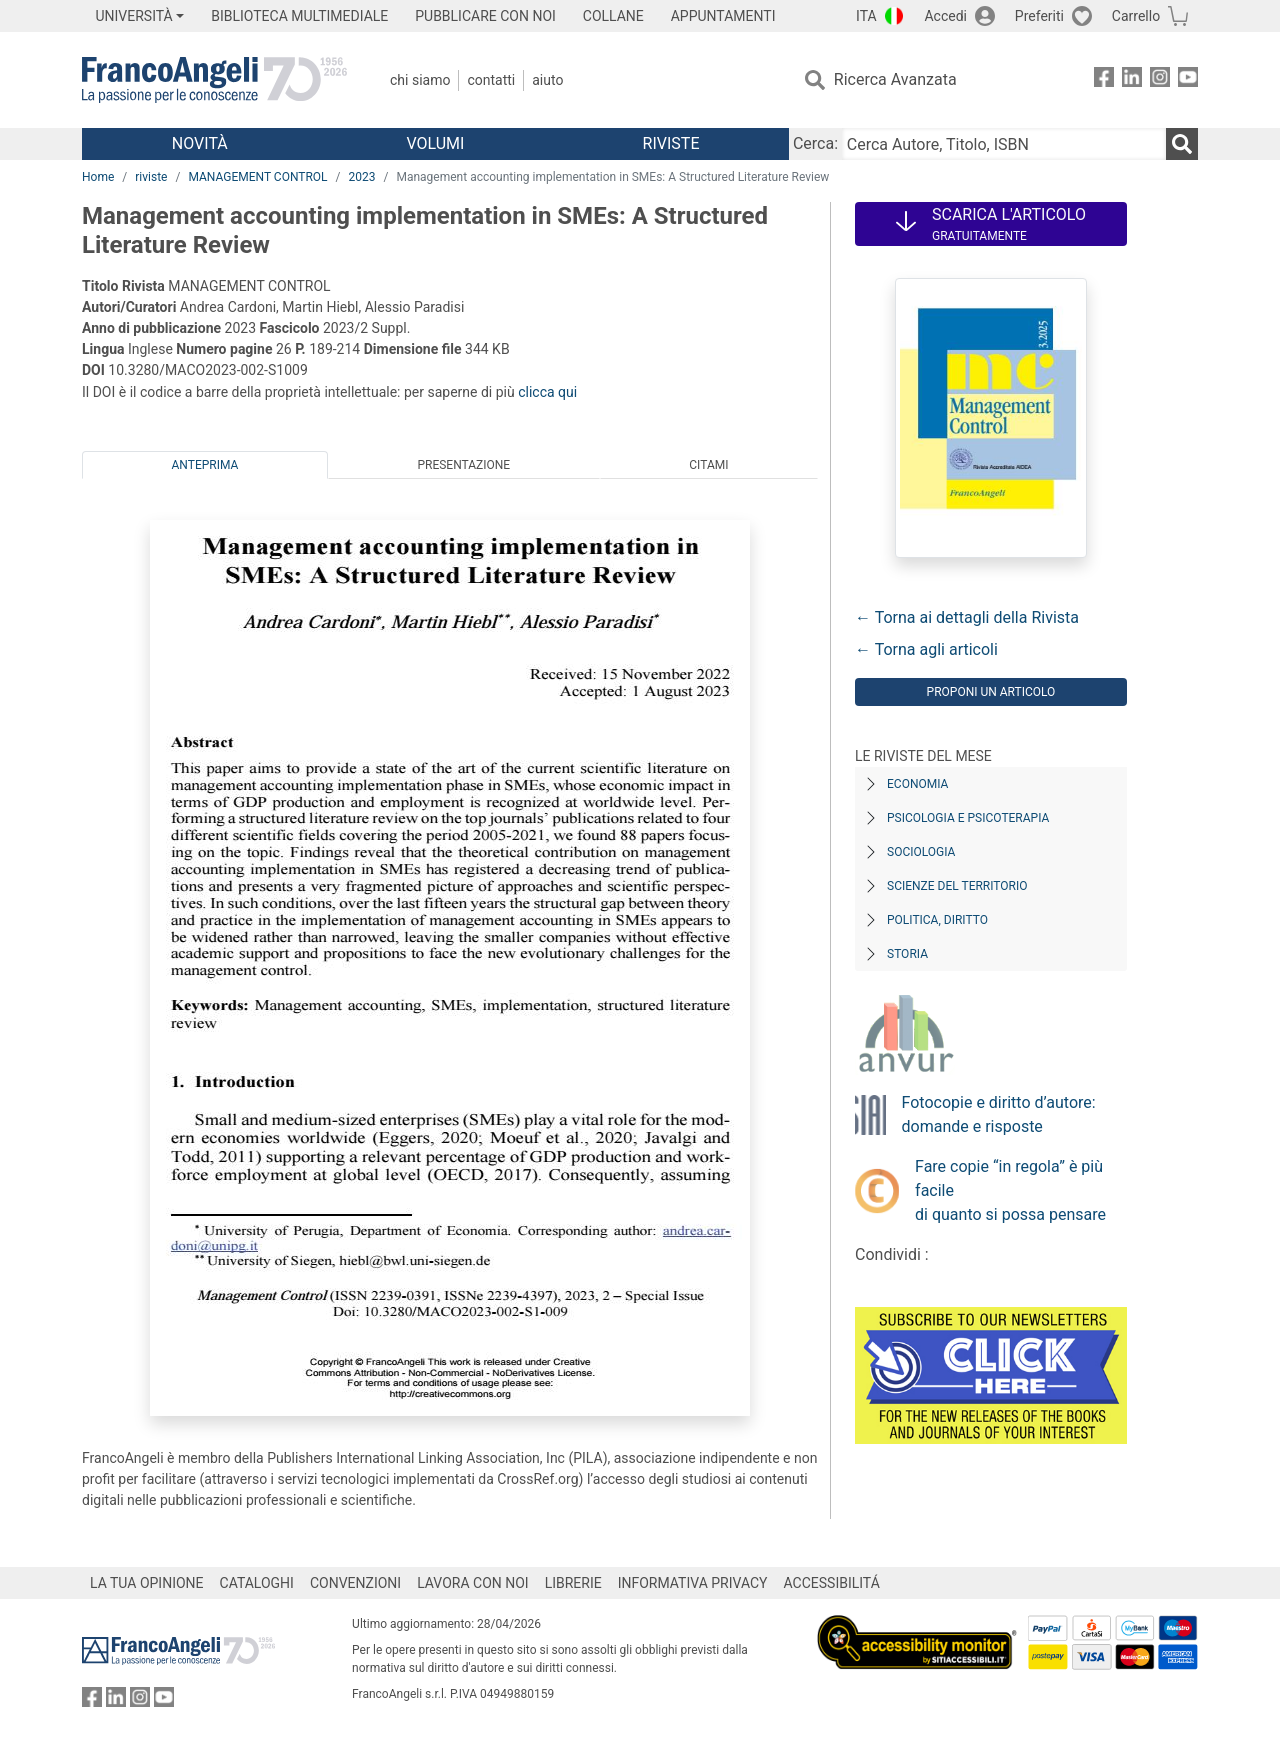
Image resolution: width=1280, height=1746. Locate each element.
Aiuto (547, 80)
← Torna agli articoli (926, 649)
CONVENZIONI (355, 1583)
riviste (151, 177)
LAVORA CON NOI (473, 1583)
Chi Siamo (420, 80)
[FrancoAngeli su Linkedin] (1132, 80)
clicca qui (547, 392)
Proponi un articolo (991, 692)
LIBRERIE (573, 1583)
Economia (917, 784)
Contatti (491, 80)
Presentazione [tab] (463, 465)
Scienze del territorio (957, 886)
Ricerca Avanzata (895, 79)
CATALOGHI (257, 1583)
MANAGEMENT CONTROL (257, 177)
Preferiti (1039, 16)
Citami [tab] (708, 465)
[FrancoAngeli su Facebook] (1104, 80)
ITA (866, 16)
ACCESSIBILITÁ (832, 1583)
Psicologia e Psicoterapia (968, 818)
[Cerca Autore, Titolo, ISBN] (1004, 144)
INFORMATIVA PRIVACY (693, 1583)
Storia (907, 954)
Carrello (1136, 16)
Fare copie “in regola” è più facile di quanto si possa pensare (1010, 1190)
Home (98, 177)
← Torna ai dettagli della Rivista (967, 617)
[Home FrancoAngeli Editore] (214, 80)
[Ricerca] (1182, 144)
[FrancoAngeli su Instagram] (1160, 80)
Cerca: (815, 143)
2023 (362, 177)
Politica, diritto (937, 920)
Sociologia (921, 852)
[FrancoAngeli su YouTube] (1188, 80)
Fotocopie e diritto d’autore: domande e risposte (999, 1114)
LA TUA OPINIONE (147, 1583)
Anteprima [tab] (205, 465)
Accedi (945, 16)
